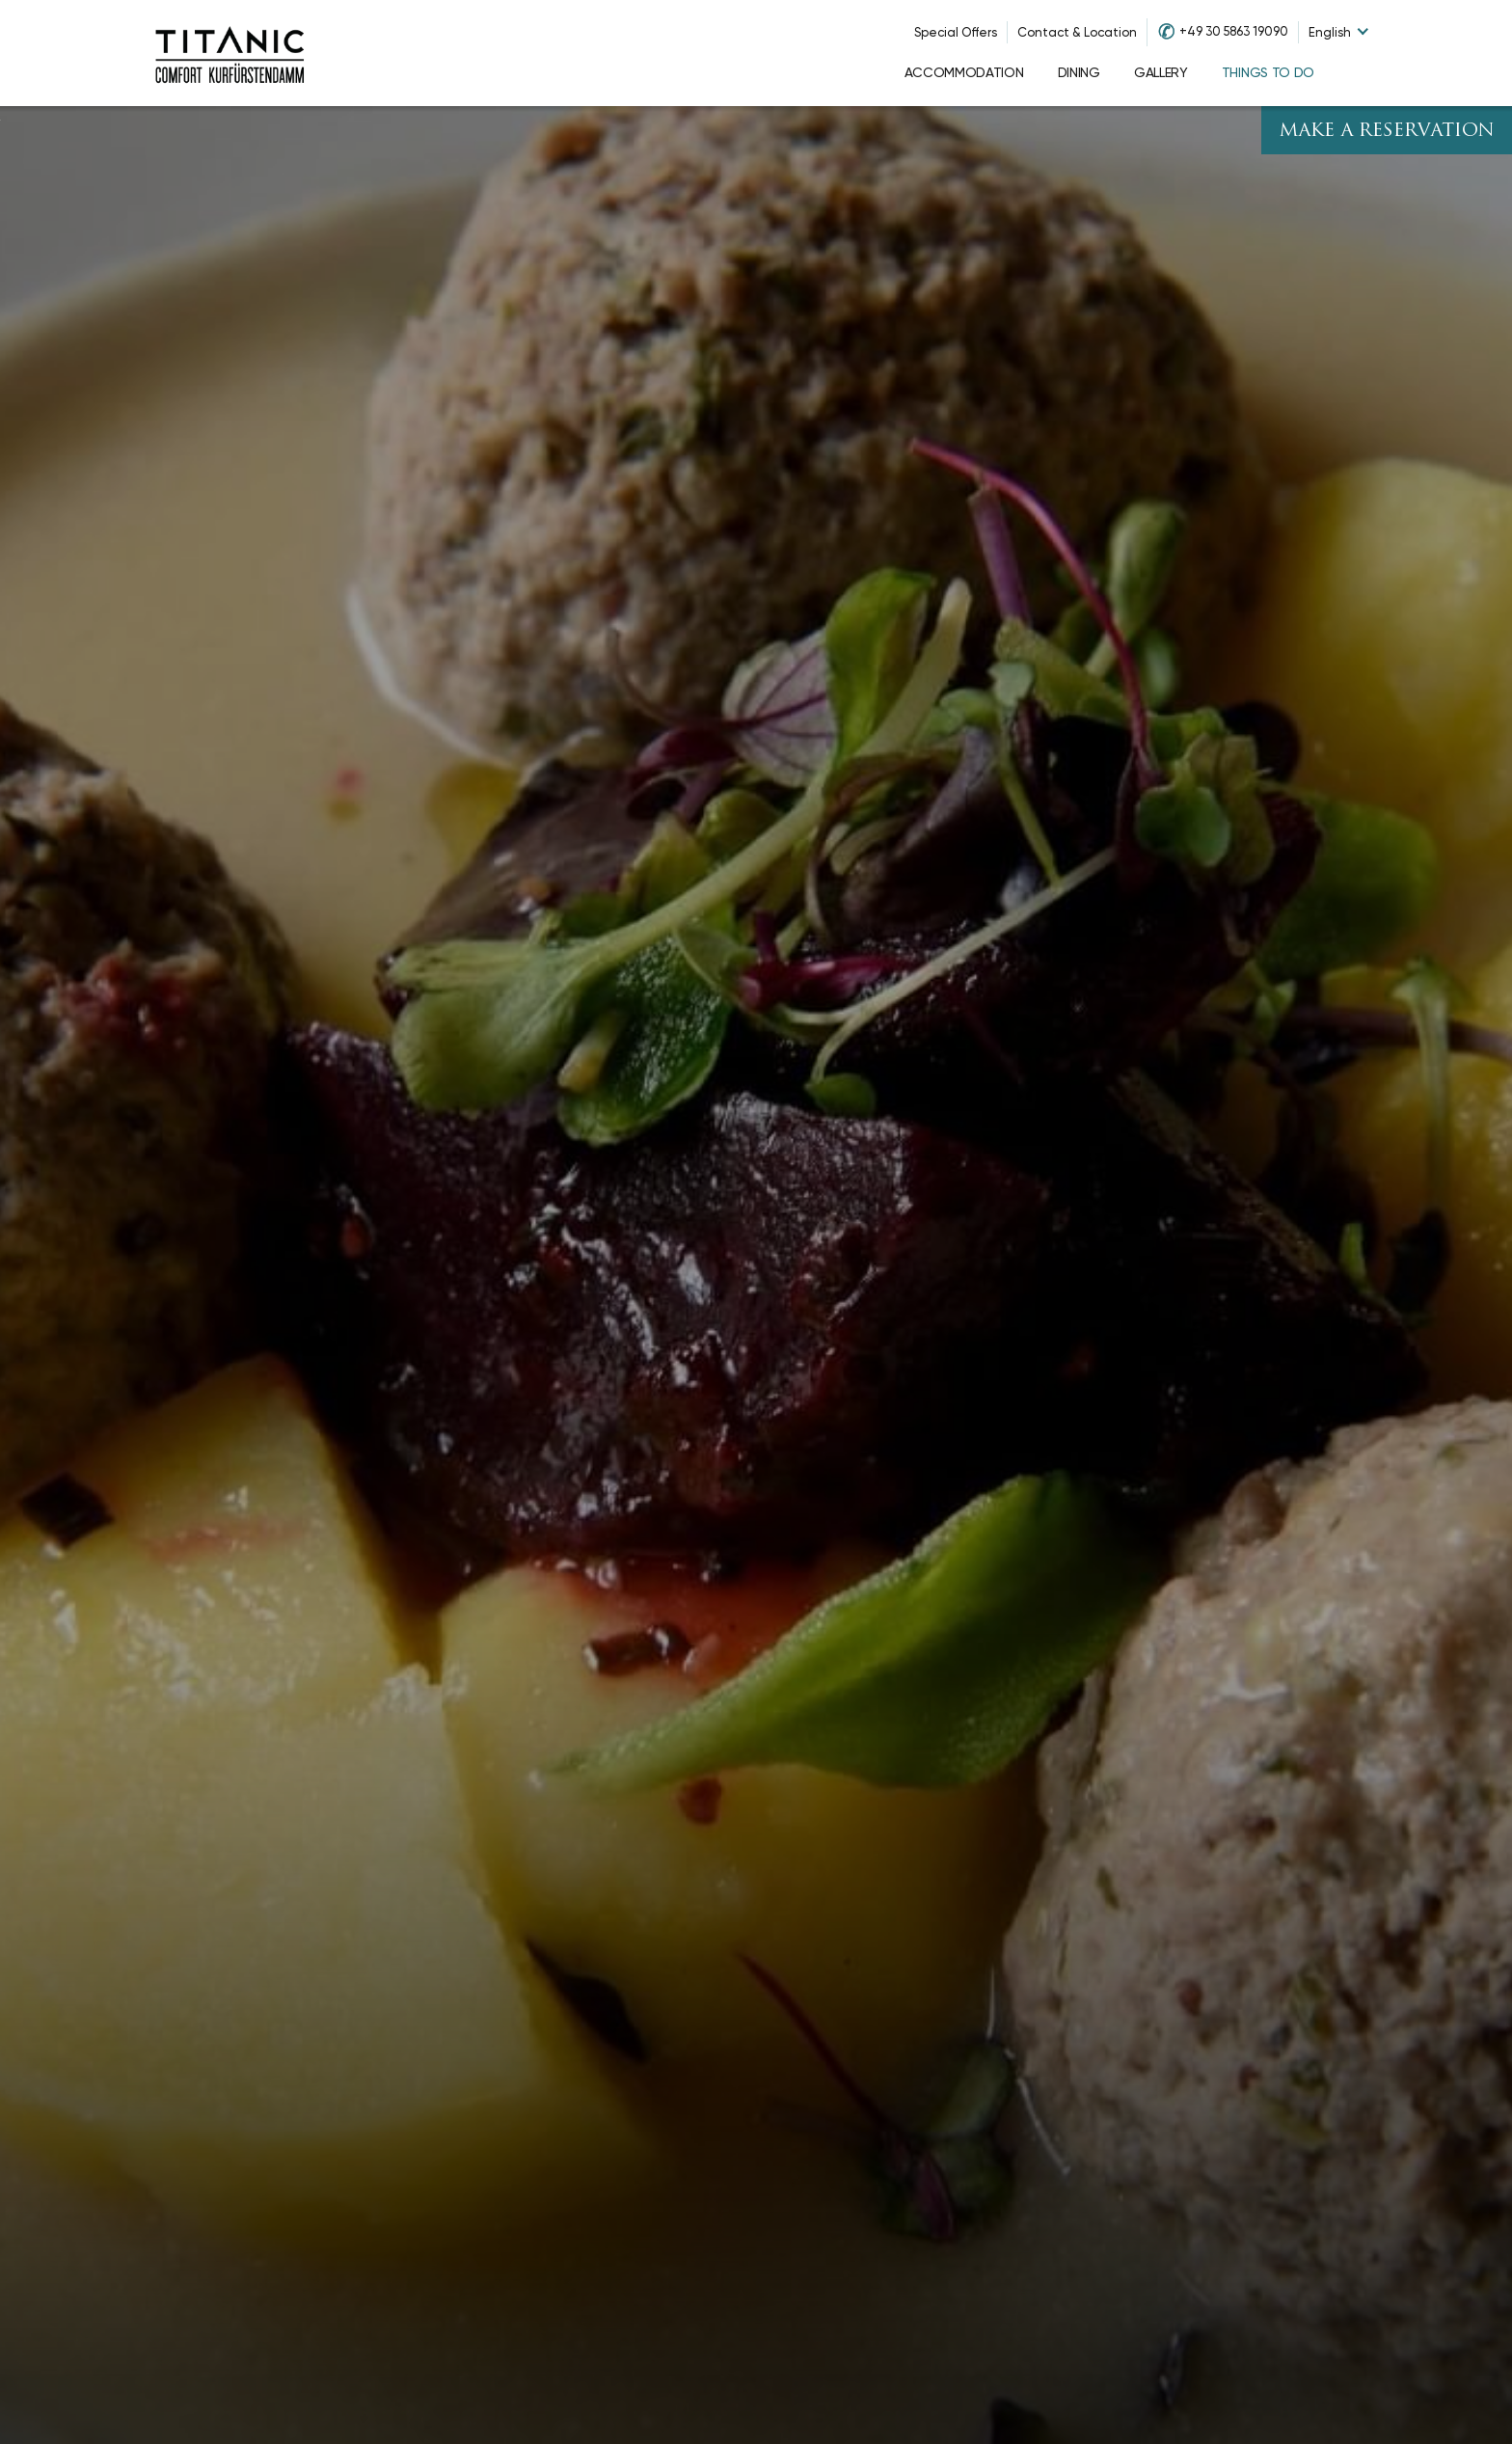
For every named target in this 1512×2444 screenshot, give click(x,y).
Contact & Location (1077, 32)
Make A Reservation (1387, 131)
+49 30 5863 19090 (1233, 31)
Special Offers (955, 32)
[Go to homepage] (229, 53)
